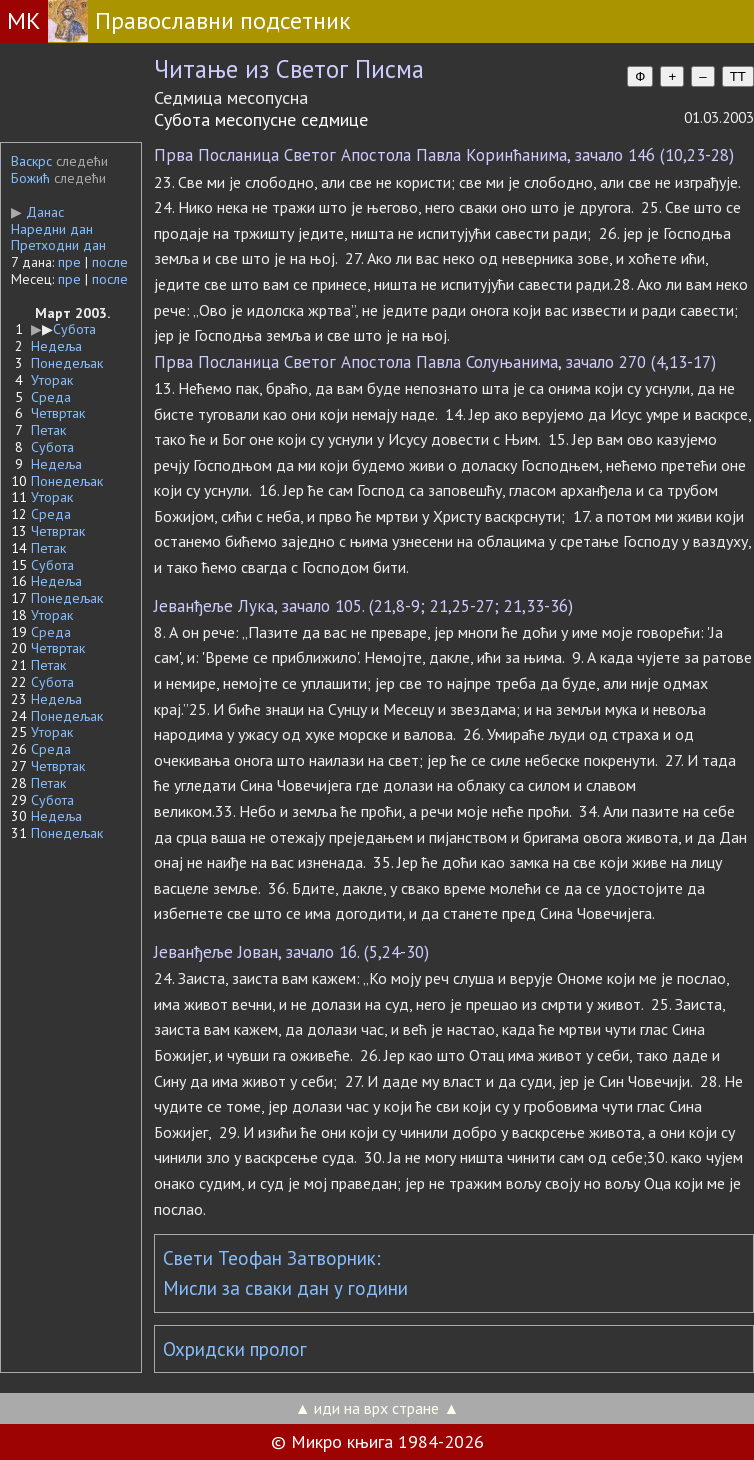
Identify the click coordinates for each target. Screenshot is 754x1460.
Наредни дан (52, 229)
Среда (51, 397)
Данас (37, 212)
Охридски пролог (235, 1349)
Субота (74, 329)
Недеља (56, 346)
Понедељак (67, 363)
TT (738, 76)
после (110, 262)
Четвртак (58, 413)
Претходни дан (58, 245)
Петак (48, 430)
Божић (30, 178)
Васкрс (31, 161)
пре (69, 262)
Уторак (52, 380)
